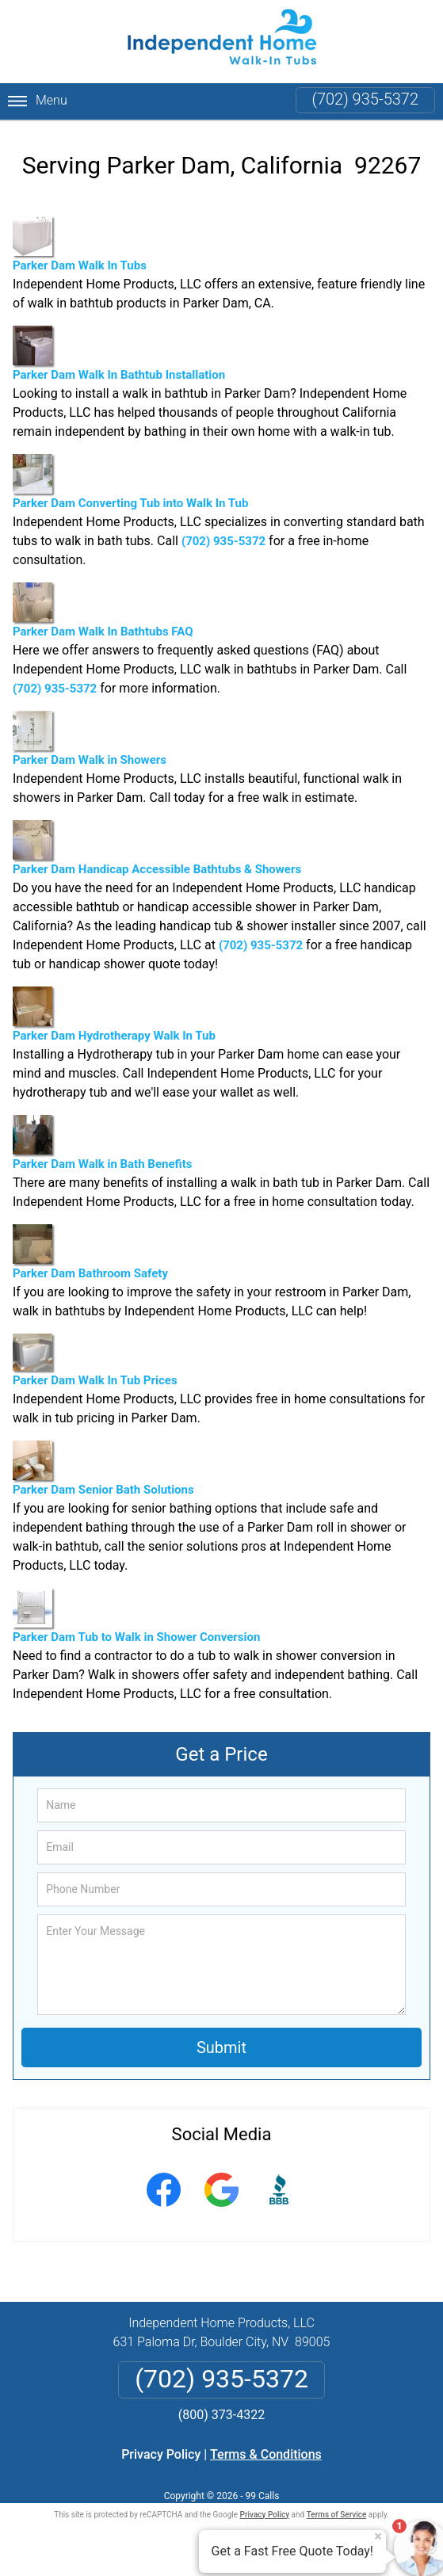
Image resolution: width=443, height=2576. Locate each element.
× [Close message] (378, 2536)
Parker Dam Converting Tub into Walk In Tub (130, 482)
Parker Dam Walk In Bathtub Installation (119, 354)
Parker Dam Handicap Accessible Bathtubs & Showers (157, 848)
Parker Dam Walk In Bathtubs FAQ (103, 610)
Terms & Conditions (266, 2454)
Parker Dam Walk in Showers (89, 739)
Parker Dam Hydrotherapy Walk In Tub (114, 1015)
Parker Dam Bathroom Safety (90, 1252)
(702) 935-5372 (365, 99)
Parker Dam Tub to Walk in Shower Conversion (136, 1616)
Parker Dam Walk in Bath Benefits (102, 1143)
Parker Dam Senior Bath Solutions (103, 1469)
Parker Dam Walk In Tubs (80, 244)
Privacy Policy (160, 2454)
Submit (221, 2047)
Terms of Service (337, 2514)
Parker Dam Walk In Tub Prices (95, 1360)
